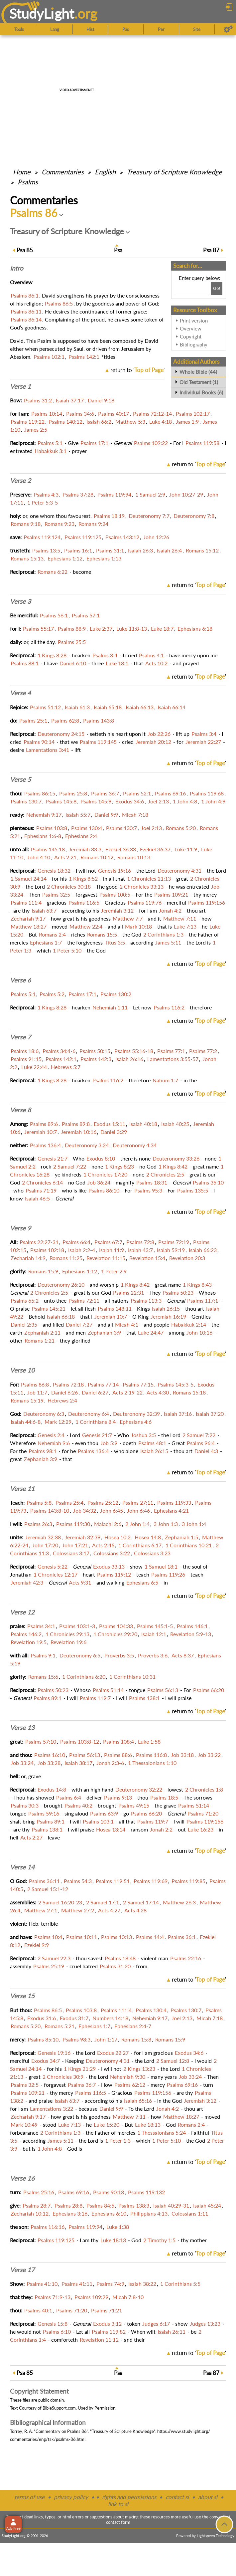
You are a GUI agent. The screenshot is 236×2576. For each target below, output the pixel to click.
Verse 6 (20, 980)
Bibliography (193, 344)
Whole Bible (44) (198, 372)
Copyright (190, 336)
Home (22, 172)
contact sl (177, 2496)
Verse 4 (20, 693)
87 (211, 250)
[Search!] (216, 288)
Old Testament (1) (198, 382)
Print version (194, 320)
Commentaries (63, 172)
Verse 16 (22, 2178)
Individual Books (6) (201, 392)
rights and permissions (129, 2496)
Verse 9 (20, 1228)
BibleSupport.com (59, 2408)
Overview (190, 328)
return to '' (137, 369)
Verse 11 (22, 1488)
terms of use (29, 2496)
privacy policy (71, 2496)
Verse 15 (22, 1996)
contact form (118, 2522)
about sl (207, 2496)
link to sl (118, 2503)
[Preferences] (228, 29)
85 (25, 250)
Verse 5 (20, 779)
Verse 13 (22, 1727)
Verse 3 (20, 601)
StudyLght (41, 13)
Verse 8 (20, 1110)
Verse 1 (20, 386)
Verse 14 (22, 1867)
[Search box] (192, 288)
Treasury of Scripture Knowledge (174, 172)
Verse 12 (22, 1612)
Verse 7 (20, 1037)
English (105, 172)
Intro (16, 268)
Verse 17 (22, 2269)
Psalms (28, 182)
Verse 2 (20, 480)
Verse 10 (22, 1370)
